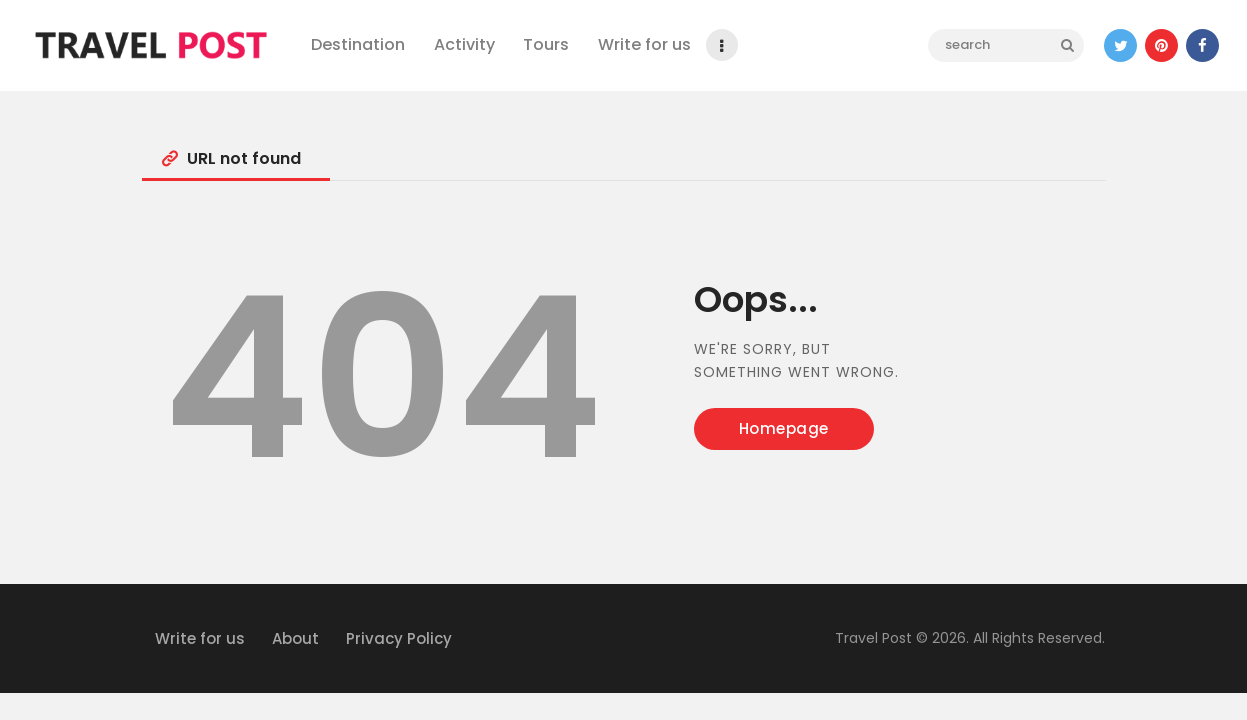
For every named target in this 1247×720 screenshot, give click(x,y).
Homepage (784, 428)
